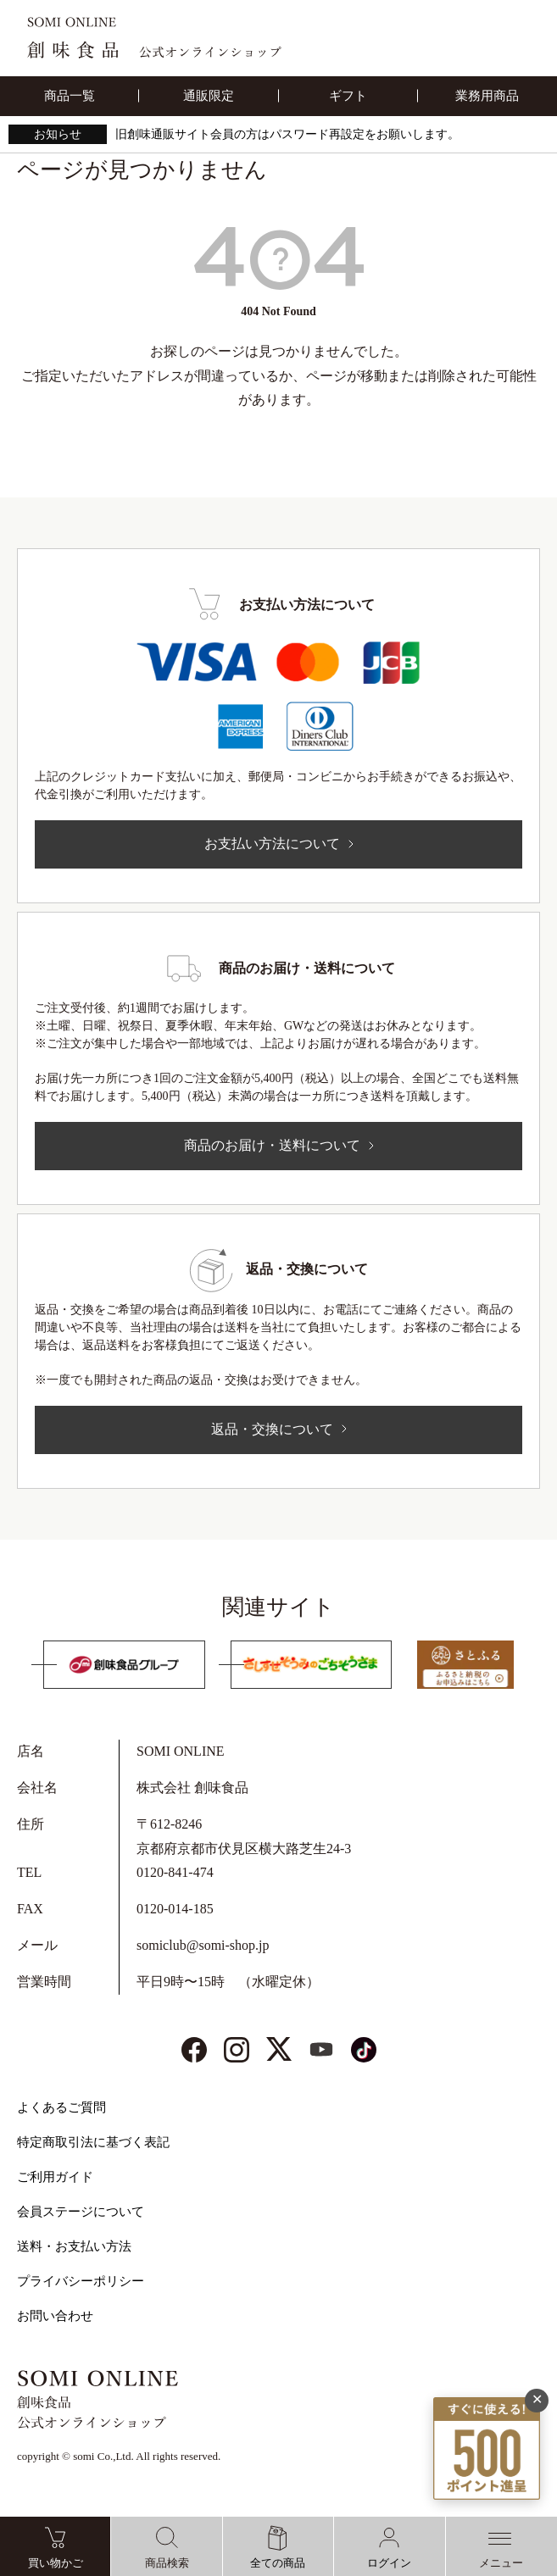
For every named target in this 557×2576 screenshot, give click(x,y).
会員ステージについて (80, 2211)
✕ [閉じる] (537, 2395)
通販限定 (208, 96)
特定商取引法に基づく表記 (93, 2142)
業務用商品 (487, 96)
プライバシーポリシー (80, 2281)
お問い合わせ (55, 2316)
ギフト (348, 96)
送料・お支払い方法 (74, 2246)
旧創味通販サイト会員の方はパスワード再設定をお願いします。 (287, 134)
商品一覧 (69, 96)
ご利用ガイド (55, 2177)
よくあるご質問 (61, 2107)
